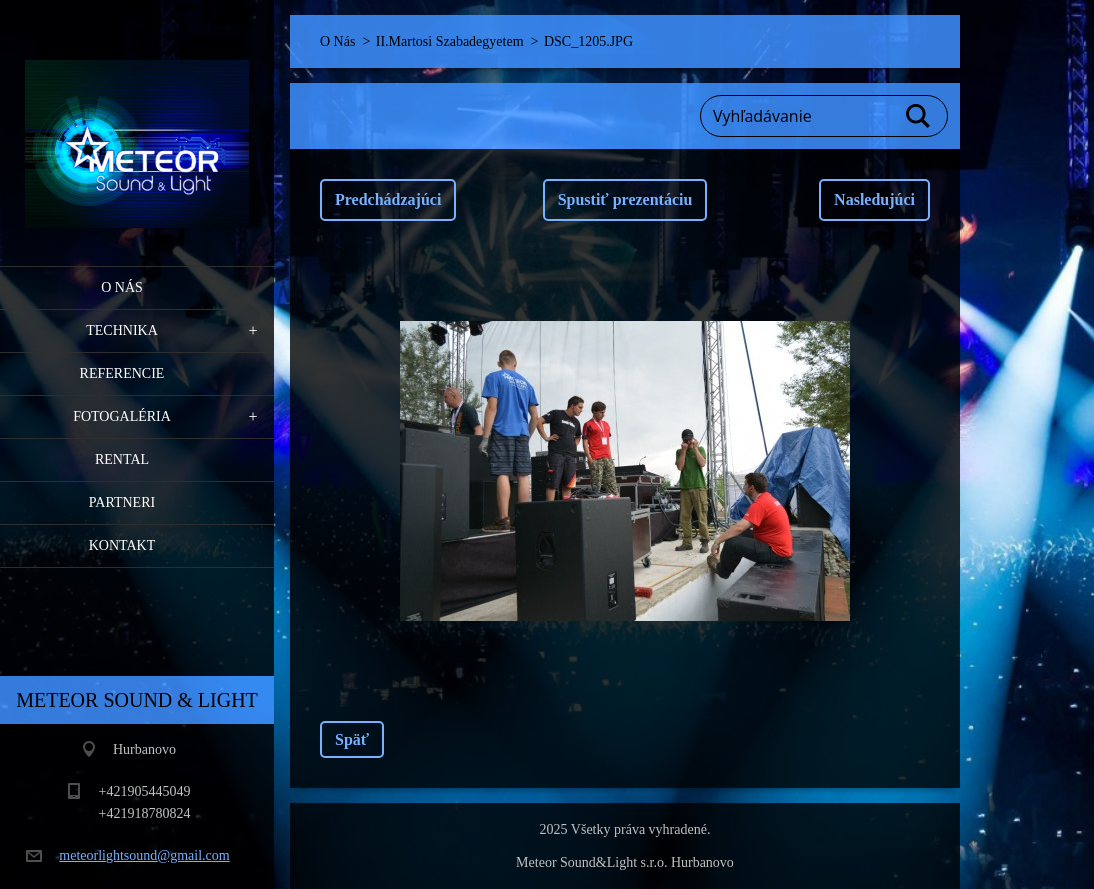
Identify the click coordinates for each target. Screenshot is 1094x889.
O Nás (122, 287)
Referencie (122, 373)
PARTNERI (122, 502)
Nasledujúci (874, 199)
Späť (352, 739)
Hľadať (919, 116)
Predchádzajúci (388, 199)
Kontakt (122, 545)
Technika (122, 330)
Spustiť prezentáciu (625, 199)
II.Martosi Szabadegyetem (450, 41)
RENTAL (122, 459)
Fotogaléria (122, 416)
